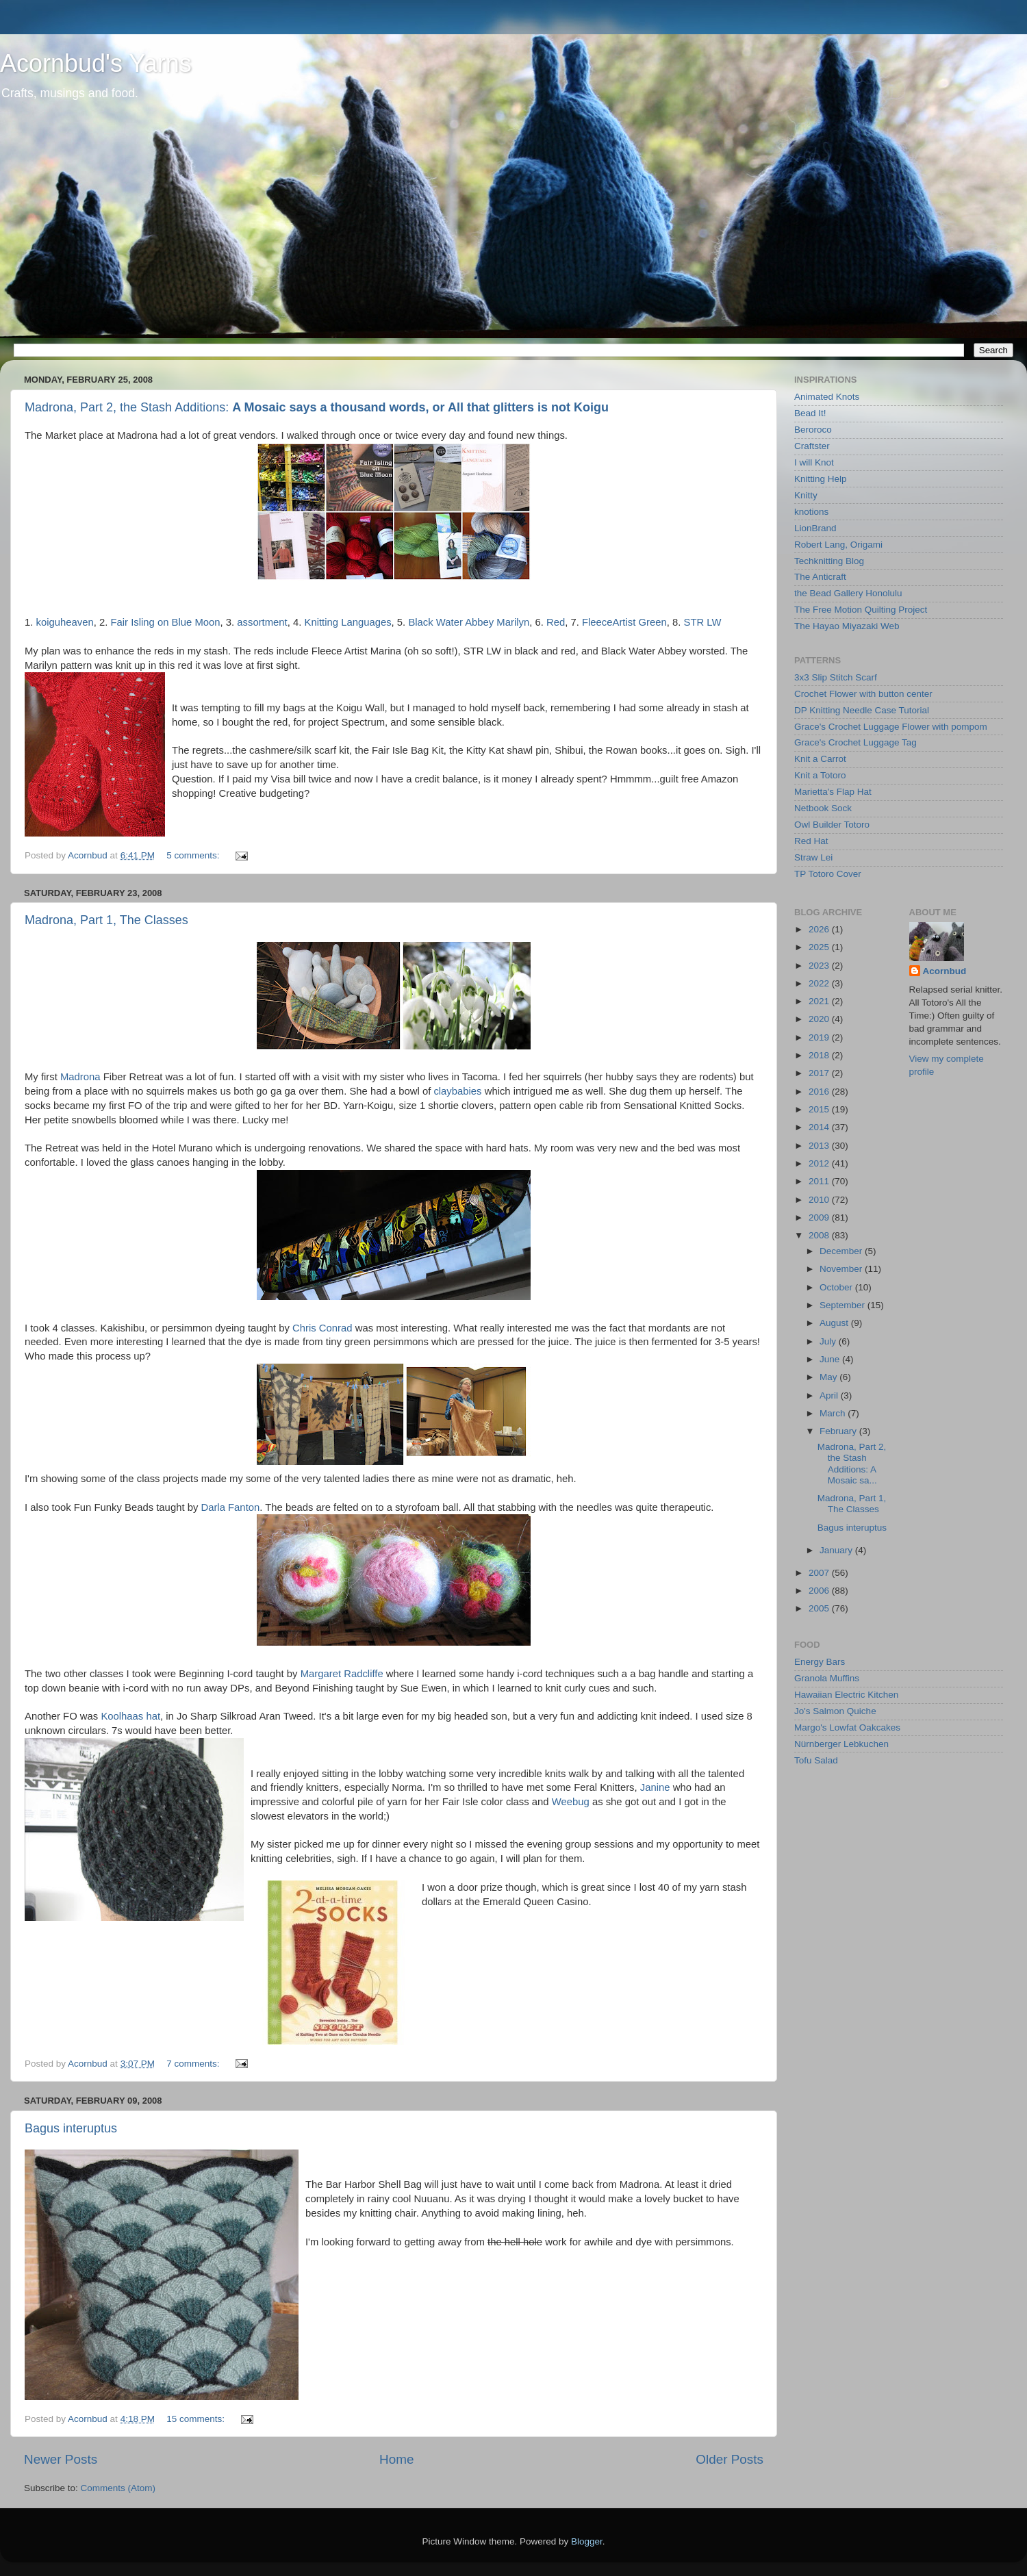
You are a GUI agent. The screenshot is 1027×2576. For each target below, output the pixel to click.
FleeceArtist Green (624, 622)
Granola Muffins (826, 1678)
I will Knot (814, 462)
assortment (262, 622)
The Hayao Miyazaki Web (847, 626)
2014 (820, 1127)
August (835, 1323)
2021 (820, 1001)
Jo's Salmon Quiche (835, 1711)
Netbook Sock (823, 808)
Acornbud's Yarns (96, 63)
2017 (820, 1073)
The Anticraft (820, 577)
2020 (820, 1019)
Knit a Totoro (820, 775)
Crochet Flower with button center (863, 694)
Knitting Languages (348, 622)
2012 (820, 1163)
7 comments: (194, 2063)
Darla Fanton (230, 1507)
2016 (820, 1091)
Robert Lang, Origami (838, 544)
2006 (820, 1590)
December (842, 1251)
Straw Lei (813, 857)
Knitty (805, 495)
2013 (820, 1145)
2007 (820, 1573)
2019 (820, 1037)
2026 (820, 929)
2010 (820, 1200)
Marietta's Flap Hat (833, 792)
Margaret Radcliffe (342, 1673)
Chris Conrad (322, 1328)
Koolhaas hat (130, 1716)
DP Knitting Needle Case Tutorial (861, 710)
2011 (820, 1181)
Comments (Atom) (118, 2488)
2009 (820, 1217)
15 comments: (196, 2419)
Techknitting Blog (829, 561)
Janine (655, 1787)
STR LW (702, 622)
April (830, 1395)
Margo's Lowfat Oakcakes (847, 1727)
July (829, 1341)
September (843, 1305)
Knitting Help (820, 479)
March (834, 1413)
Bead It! (810, 413)
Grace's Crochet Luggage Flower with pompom (890, 727)
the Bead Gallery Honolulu (848, 593)
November (842, 1269)
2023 (820, 965)
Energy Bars (819, 1662)
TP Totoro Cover (827, 874)
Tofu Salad (816, 1760)
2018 (820, 1055)
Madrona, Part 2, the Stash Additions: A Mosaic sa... (852, 1463)
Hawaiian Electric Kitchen (846, 1694)
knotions (811, 512)
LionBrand (815, 528)
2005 (820, 1608)
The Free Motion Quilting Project (860, 609)
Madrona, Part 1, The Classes (106, 920)
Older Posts (729, 2459)
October (837, 1287)
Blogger (587, 2541)
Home (396, 2459)
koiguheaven (65, 622)
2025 (820, 947)
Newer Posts (60, 2459)
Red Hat (811, 841)
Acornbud (945, 971)
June (831, 1359)
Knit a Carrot (820, 759)
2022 (820, 983)
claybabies (457, 1091)
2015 (820, 1109)
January (837, 1550)
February (839, 1431)
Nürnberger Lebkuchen (841, 1744)
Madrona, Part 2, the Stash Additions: (317, 407)
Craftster (812, 446)
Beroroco (813, 429)
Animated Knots (826, 397)
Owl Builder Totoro (832, 824)
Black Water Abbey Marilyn (468, 622)
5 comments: (194, 855)
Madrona (80, 1076)
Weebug (570, 1801)
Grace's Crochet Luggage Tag (855, 742)
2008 (820, 1235)
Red (555, 622)
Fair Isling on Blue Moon (165, 622)
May (829, 1377)
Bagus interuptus (71, 2128)
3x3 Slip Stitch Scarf (835, 677)
